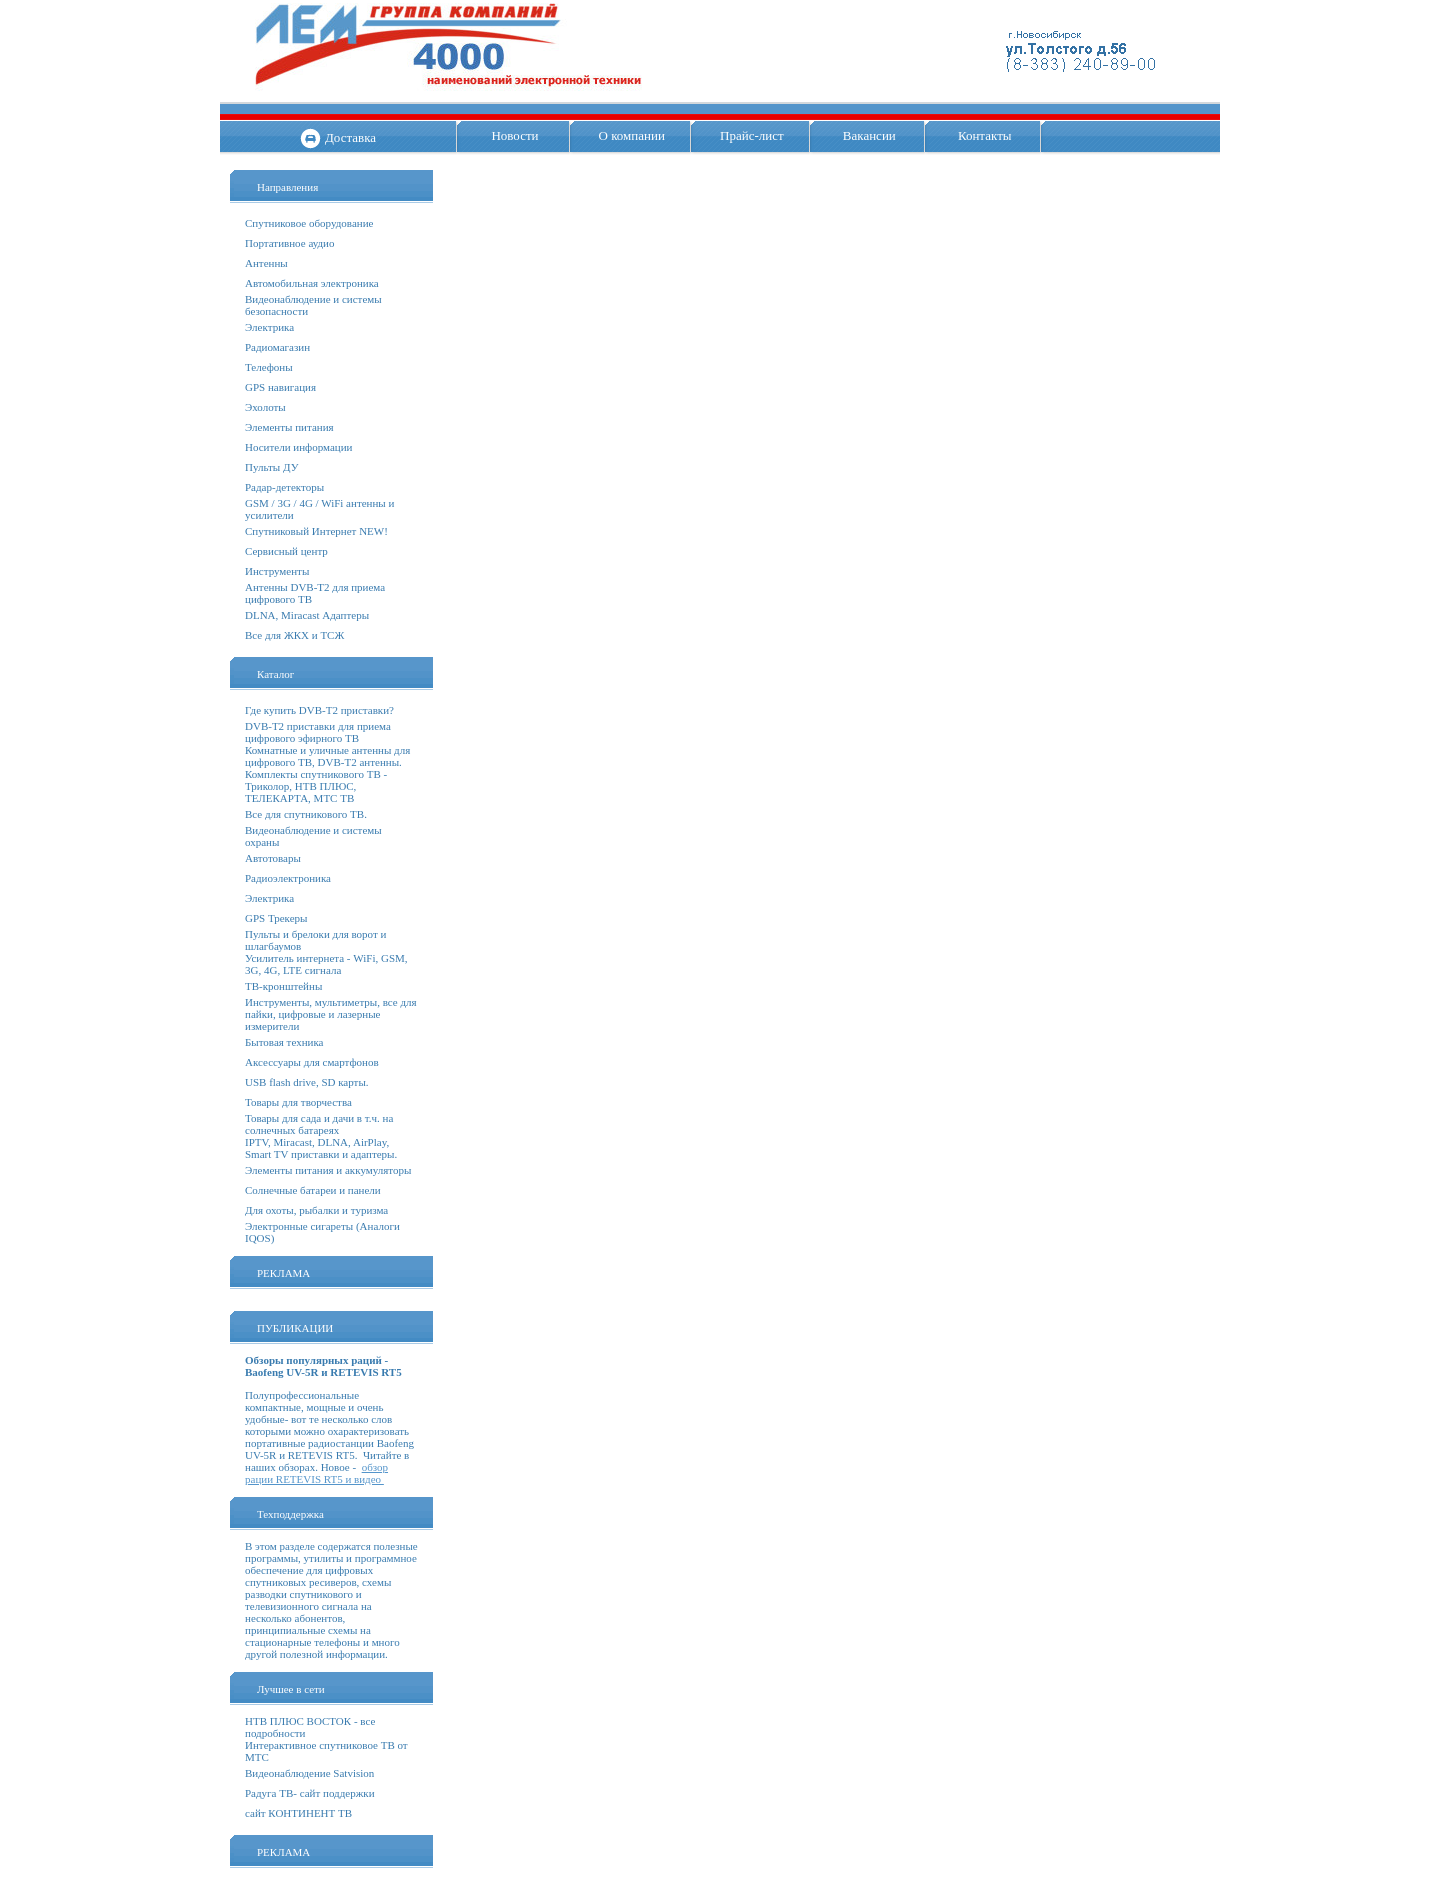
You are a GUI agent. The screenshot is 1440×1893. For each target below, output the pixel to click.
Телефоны (269, 367)
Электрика (269, 327)
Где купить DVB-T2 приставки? (319, 710)
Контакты (985, 135)
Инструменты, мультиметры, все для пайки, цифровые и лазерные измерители (331, 1014)
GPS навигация (280, 387)
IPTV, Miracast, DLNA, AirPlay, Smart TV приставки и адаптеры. (321, 1148)
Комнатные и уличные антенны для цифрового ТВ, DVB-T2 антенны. (327, 756)
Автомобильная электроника (312, 283)
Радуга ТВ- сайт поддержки (310, 1793)
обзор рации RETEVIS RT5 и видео (316, 1473)
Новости (514, 135)
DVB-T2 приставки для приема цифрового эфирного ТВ (318, 732)
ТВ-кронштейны (283, 986)
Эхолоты (265, 407)
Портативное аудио (290, 243)
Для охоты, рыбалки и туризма (316, 1210)
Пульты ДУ (271, 467)
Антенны (266, 263)
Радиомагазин (277, 347)
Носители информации (298, 447)
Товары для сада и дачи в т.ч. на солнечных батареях (319, 1124)
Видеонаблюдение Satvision (309, 1773)
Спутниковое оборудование (309, 223)
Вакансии (869, 135)
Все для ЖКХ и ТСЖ (294, 635)
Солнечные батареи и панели (313, 1190)
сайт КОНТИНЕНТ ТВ (298, 1813)
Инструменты (277, 571)
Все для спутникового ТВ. (306, 814)
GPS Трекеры (276, 918)
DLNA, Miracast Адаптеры (307, 615)
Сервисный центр (286, 551)
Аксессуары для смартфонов (312, 1062)
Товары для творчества (298, 1102)
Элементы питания (289, 427)
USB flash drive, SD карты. (307, 1082)
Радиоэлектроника (288, 878)
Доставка (350, 137)
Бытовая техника (284, 1042)
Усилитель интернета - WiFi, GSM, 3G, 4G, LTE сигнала (326, 964)
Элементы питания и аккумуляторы (328, 1170)
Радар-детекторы (284, 487)
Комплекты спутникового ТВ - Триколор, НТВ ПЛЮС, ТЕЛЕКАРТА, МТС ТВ (316, 786)
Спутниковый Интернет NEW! (316, 531)
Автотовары (273, 858)
